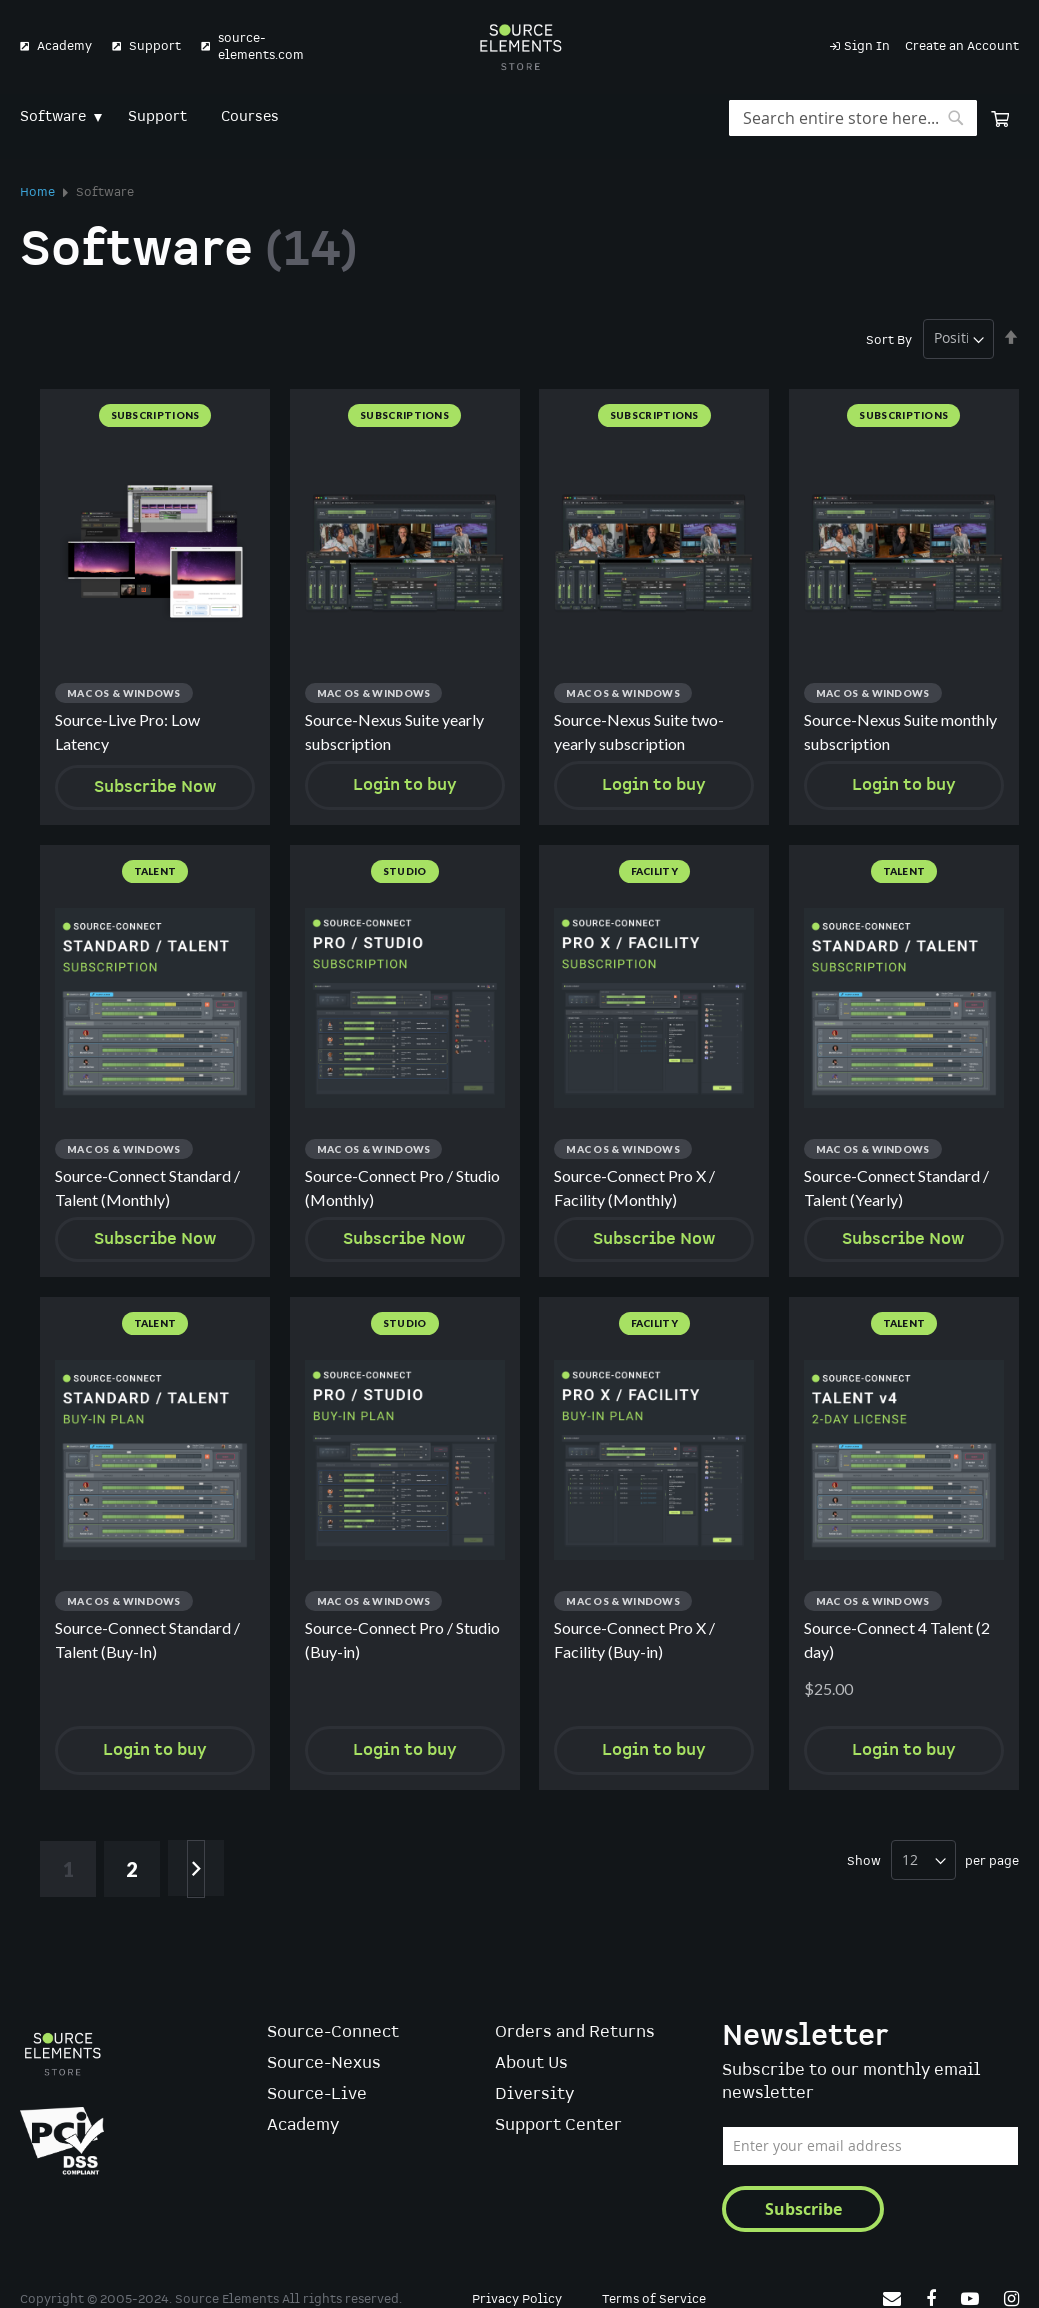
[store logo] (519, 47)
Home (39, 192)
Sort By (889, 339)
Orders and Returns (575, 2033)
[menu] (519, 117)
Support (155, 46)
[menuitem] (57, 117)
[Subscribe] (803, 2209)
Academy (64, 46)
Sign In (867, 46)
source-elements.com (261, 47)
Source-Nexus (324, 2064)
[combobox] (853, 118)
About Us (531, 2064)
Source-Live (317, 2095)
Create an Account (962, 46)
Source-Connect (333, 2033)
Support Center (558, 2126)
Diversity (534, 2095)
